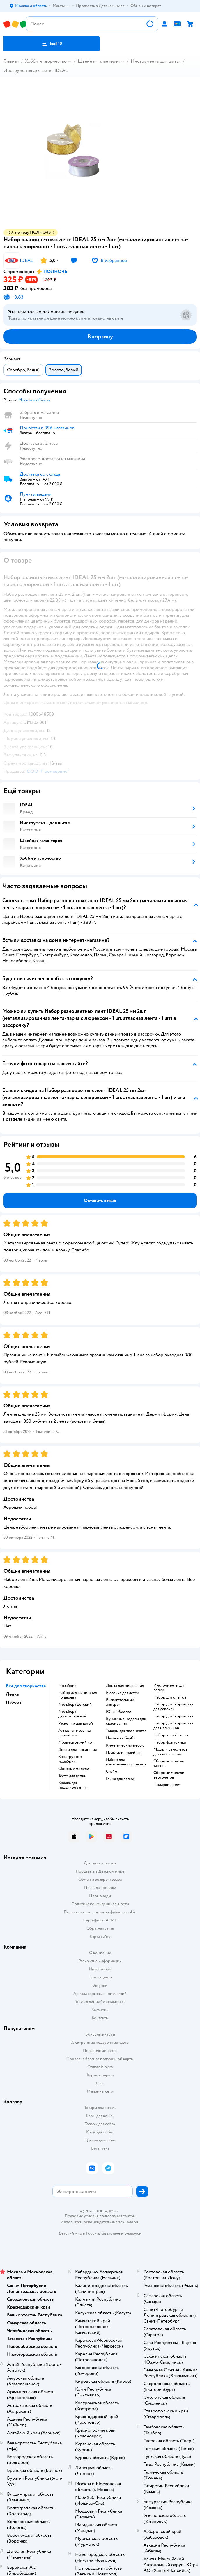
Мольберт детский (75, 1704)
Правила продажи (100, 1887)
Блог (100, 2083)
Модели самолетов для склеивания (170, 1751)
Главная (11, 61)
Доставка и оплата (100, 1863)
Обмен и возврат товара (100, 1879)
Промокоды (100, 1895)
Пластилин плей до (123, 1752)
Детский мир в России (79, 2233)
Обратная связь (100, 1928)
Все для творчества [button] (26, 1686)
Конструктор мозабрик (70, 1759)
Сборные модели (73, 1768)
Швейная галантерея (99, 61)
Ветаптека (100, 2148)
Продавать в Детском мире (100, 1871)
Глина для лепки (120, 1779)
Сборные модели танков (168, 1763)
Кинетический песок (125, 1745)
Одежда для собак (100, 2140)
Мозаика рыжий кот (76, 1742)
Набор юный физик (171, 1735)
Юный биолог (118, 1712)
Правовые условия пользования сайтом (100, 2216)
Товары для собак (100, 2123)
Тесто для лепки (72, 1776)
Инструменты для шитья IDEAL (35, 70)
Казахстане (110, 2233)
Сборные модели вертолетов (168, 1775)
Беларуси (132, 2233)
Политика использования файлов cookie (100, 1912)
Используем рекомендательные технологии (100, 2221)
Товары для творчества (126, 1730)
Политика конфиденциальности (100, 1903)
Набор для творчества (173, 1716)
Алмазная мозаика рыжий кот (74, 1733)
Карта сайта (100, 1936)
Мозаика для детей (122, 1693)
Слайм (111, 1771)
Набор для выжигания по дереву (77, 1695)
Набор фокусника (169, 1742)
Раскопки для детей (75, 1723)
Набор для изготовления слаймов (126, 1762)
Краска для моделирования (72, 1785)
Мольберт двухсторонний (72, 1714)
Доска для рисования (125, 1685)
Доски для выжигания (77, 1749)
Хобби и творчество (46, 61)
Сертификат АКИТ (100, 1920)
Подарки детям (166, 1784)
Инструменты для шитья (155, 61)
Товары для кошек (100, 2107)
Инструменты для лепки (169, 1687)
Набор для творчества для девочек (173, 1706)
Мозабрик (67, 1685)
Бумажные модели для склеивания (126, 1721)
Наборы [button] (14, 1702)
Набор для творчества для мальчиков (173, 1725)
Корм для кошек (100, 2115)
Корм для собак (100, 2132)
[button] (51, 43)
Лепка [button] (12, 1694)
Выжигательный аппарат (120, 1702)
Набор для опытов (169, 1697)
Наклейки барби (121, 1738)
